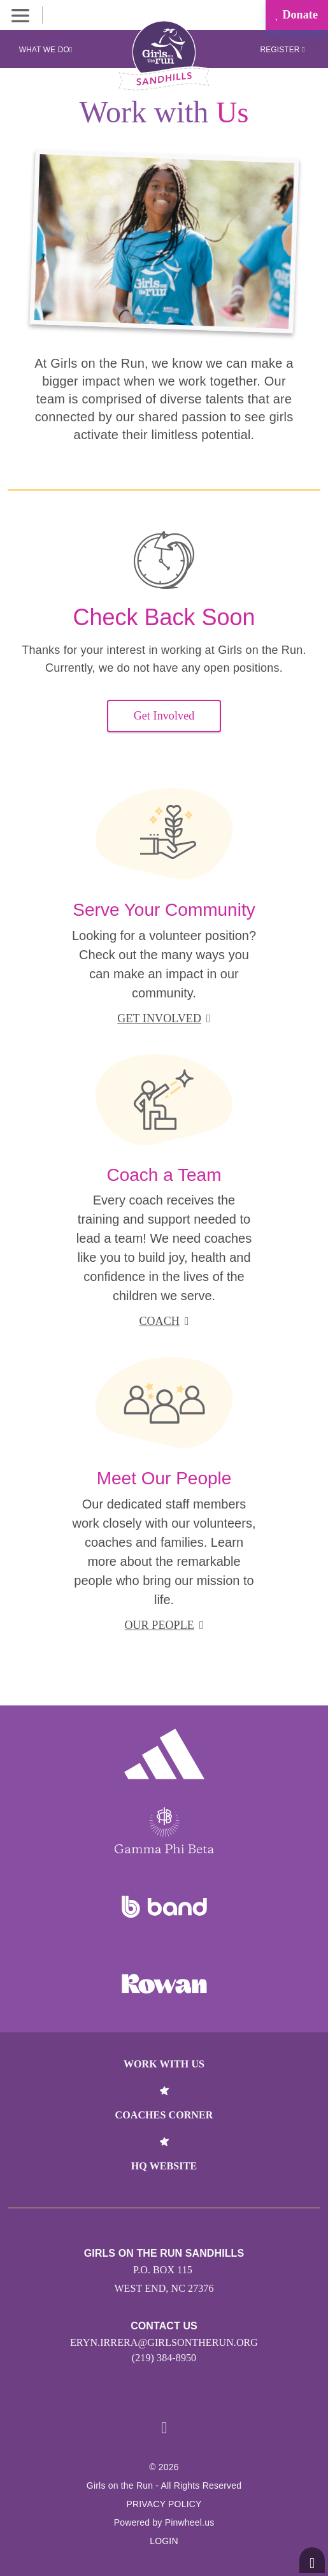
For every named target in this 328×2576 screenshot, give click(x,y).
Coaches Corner (164, 2114)
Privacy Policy (163, 2504)
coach (164, 1321)
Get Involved (164, 715)
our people (163, 1625)
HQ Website (164, 2165)
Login (164, 2541)
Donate (297, 14)
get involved (163, 1018)
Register (282, 49)
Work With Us (164, 2064)
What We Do (46, 49)
